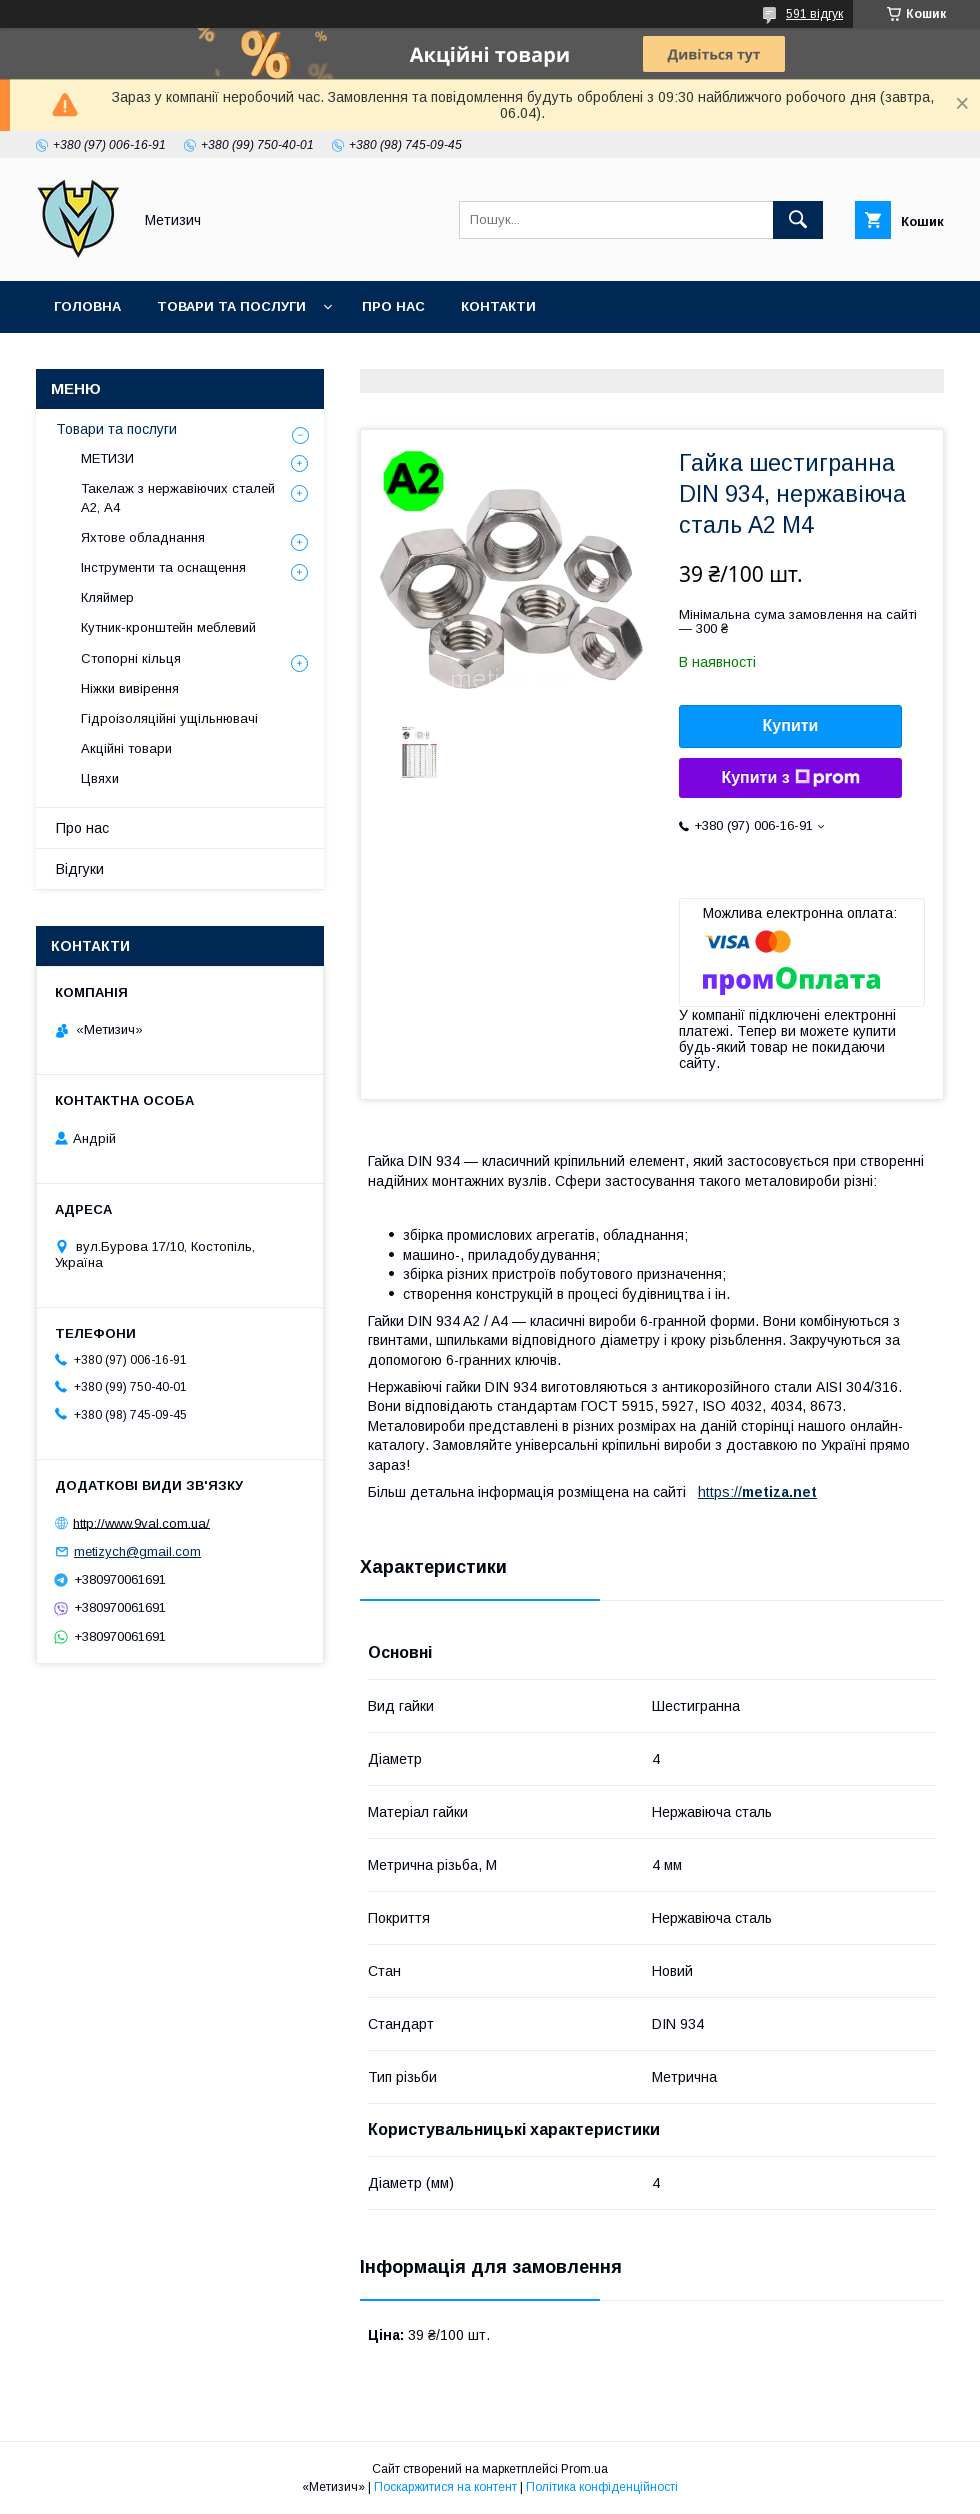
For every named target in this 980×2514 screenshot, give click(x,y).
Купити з (790, 778)
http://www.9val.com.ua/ (141, 1522)
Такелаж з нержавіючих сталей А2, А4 (178, 497)
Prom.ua (584, 2469)
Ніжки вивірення (130, 688)
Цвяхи (100, 778)
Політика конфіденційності (602, 2487)
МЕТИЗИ (107, 458)
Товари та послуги (231, 306)
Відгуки (80, 869)
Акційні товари (126, 748)
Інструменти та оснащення (163, 567)
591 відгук (814, 14)
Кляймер (107, 597)
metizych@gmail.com (137, 1551)
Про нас (393, 306)
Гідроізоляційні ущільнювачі (169, 718)
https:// (720, 1492)
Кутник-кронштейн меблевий (168, 627)
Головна (87, 306)
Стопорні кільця (131, 658)
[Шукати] (798, 220)
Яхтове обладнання (143, 537)
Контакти (498, 306)
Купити (791, 725)
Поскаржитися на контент (445, 2487)
